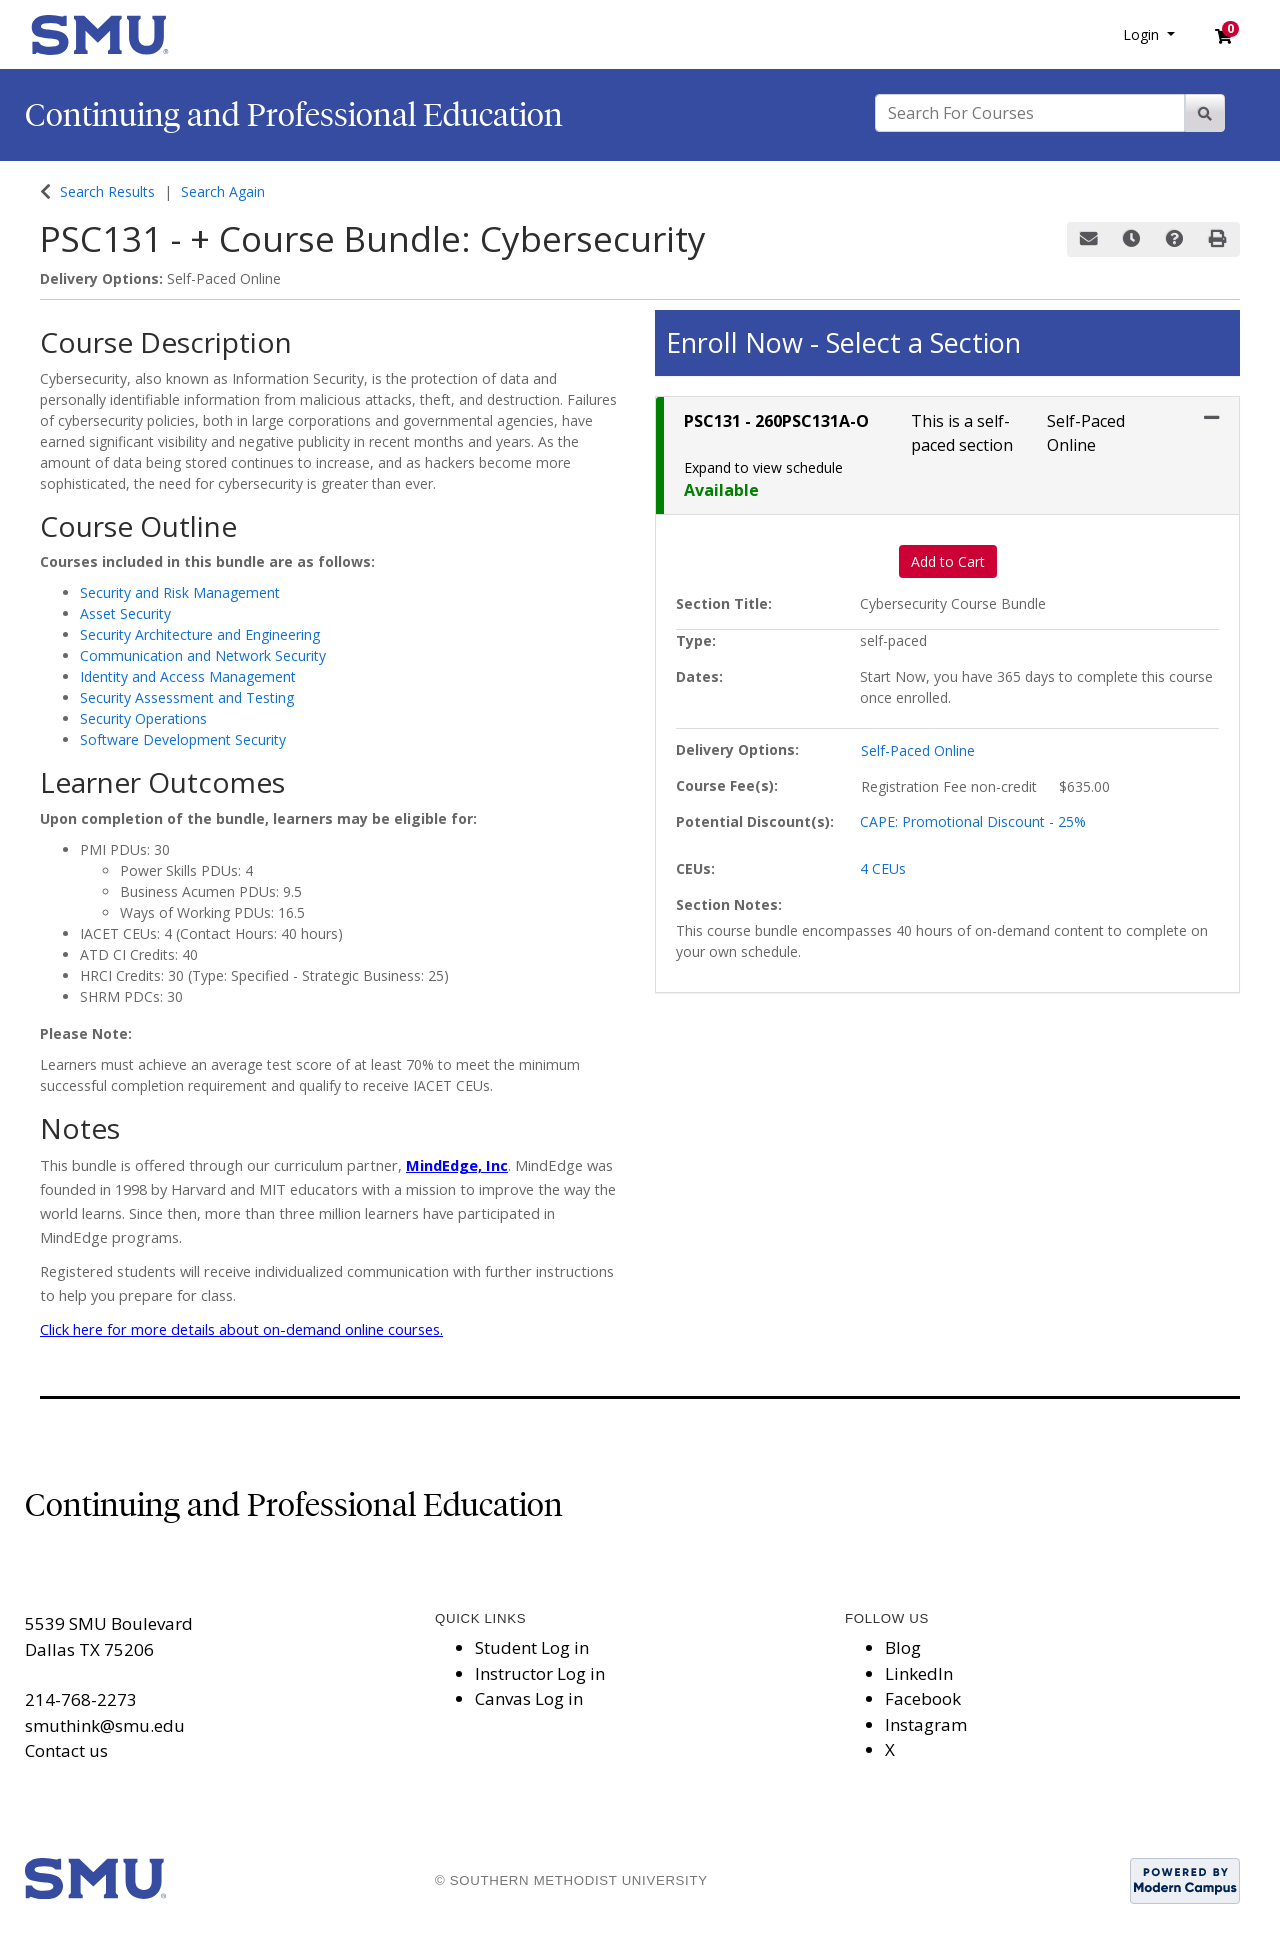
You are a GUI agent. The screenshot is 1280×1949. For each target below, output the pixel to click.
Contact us (66, 1750)
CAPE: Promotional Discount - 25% (973, 821)
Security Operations (143, 718)
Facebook (923, 1698)
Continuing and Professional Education (294, 115)
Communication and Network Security (203, 655)
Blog (903, 1647)
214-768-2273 (81, 1699)
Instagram (926, 1724)
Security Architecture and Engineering (200, 634)
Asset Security (125, 613)
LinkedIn (919, 1673)
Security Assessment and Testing (187, 697)
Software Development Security (183, 739)
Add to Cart (948, 561)
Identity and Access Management (188, 676)
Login (1143, 34)
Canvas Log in (529, 1698)
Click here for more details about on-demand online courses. (241, 1329)
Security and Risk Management (180, 592)
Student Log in (532, 1647)
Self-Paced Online (918, 750)
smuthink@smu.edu (105, 1725)
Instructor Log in (540, 1673)
